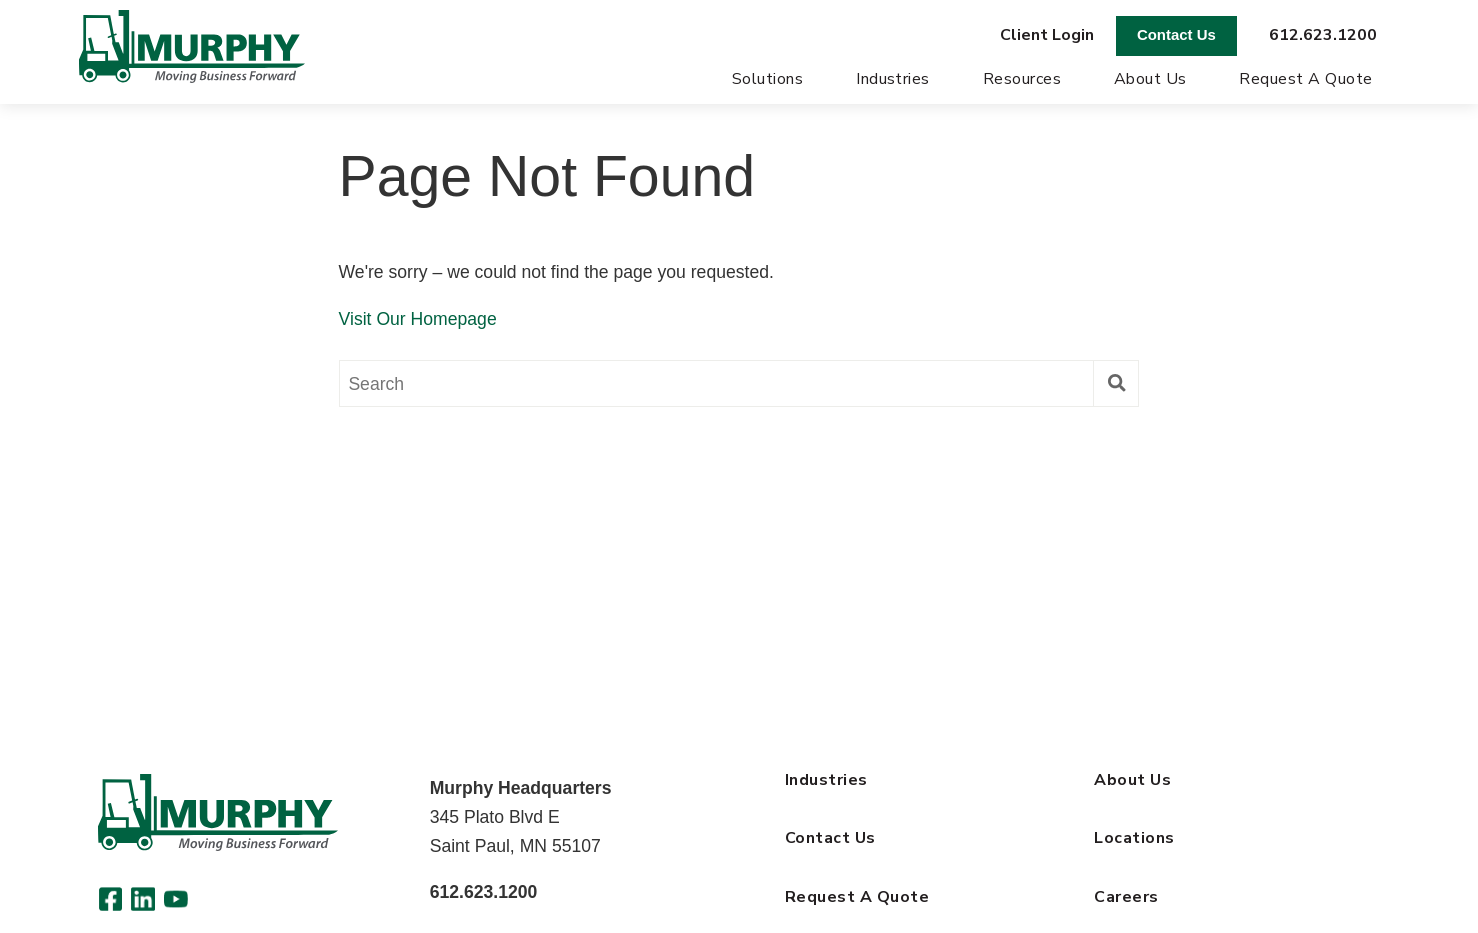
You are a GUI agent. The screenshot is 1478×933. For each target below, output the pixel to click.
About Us (1150, 82)
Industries (893, 82)
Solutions (767, 82)
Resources (1022, 82)
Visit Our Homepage (418, 321)
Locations (1134, 840)
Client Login (1047, 35)
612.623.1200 (1323, 35)
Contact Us (1176, 34)
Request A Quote (1305, 82)
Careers (1126, 899)
